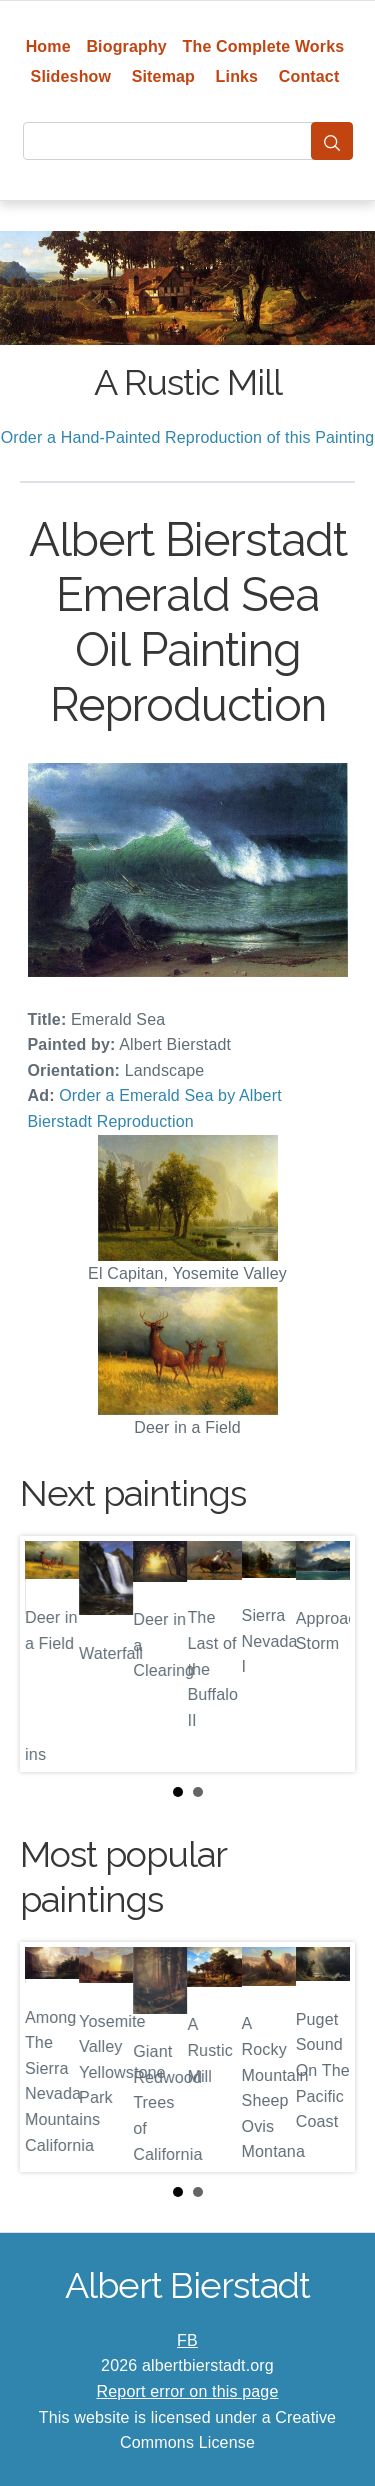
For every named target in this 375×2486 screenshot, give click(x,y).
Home (48, 46)
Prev (51, 1654)
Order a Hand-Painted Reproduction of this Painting (188, 437)
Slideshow (71, 76)
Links (237, 76)
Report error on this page (188, 2391)
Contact (309, 76)
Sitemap (163, 76)
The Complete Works (264, 46)
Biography (126, 46)
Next (324, 1654)
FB (187, 2340)
